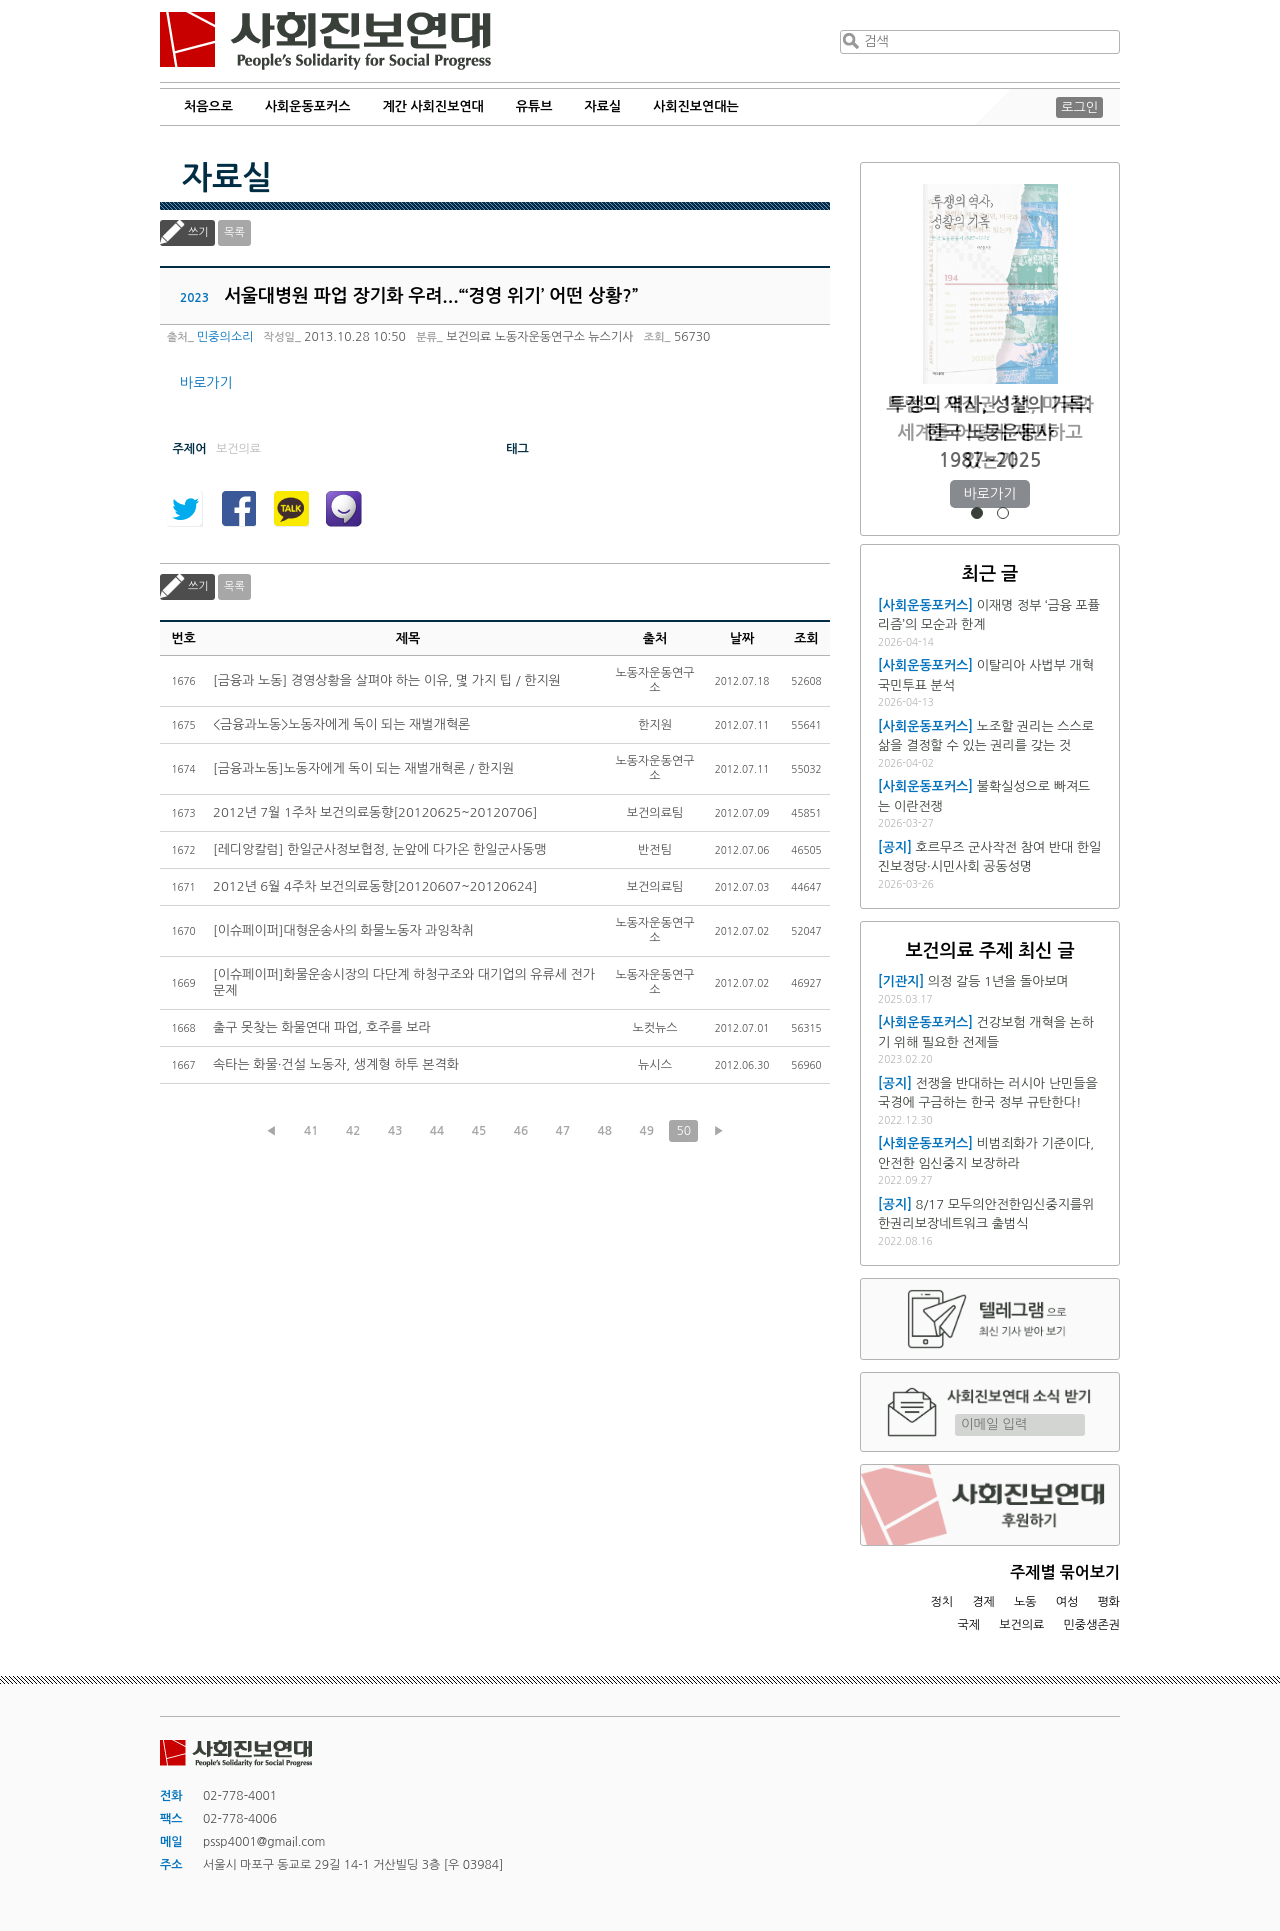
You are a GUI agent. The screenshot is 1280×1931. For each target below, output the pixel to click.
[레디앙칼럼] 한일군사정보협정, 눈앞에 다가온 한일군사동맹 (379, 849)
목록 (234, 232)
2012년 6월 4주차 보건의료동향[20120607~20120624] (375, 886)
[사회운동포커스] (925, 605)
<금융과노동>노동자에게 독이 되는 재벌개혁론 (341, 724)
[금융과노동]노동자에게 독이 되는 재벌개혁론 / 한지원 (363, 768)
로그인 (1079, 107)
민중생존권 (1092, 1625)
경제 (983, 1602)
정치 (941, 1602)
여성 (1067, 1602)
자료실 (603, 106)
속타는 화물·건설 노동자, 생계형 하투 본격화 (336, 1064)
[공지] (895, 847)
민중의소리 (225, 337)
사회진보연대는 (696, 106)
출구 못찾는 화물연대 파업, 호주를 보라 (322, 1027)
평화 (1108, 1602)
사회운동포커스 (308, 106)
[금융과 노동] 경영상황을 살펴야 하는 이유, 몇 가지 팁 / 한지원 (387, 680)
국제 (969, 1625)
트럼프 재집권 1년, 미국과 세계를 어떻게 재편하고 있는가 (989, 432)
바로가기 (206, 383)
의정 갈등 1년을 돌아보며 (998, 981)
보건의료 (1021, 1625)
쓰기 (198, 232)
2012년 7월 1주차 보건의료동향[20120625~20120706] (375, 812)
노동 (1025, 1602)
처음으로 (208, 106)
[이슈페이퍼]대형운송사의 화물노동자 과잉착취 (343, 930)
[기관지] (901, 981)
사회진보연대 (325, 41)
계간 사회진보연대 (432, 106)
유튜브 (534, 106)
